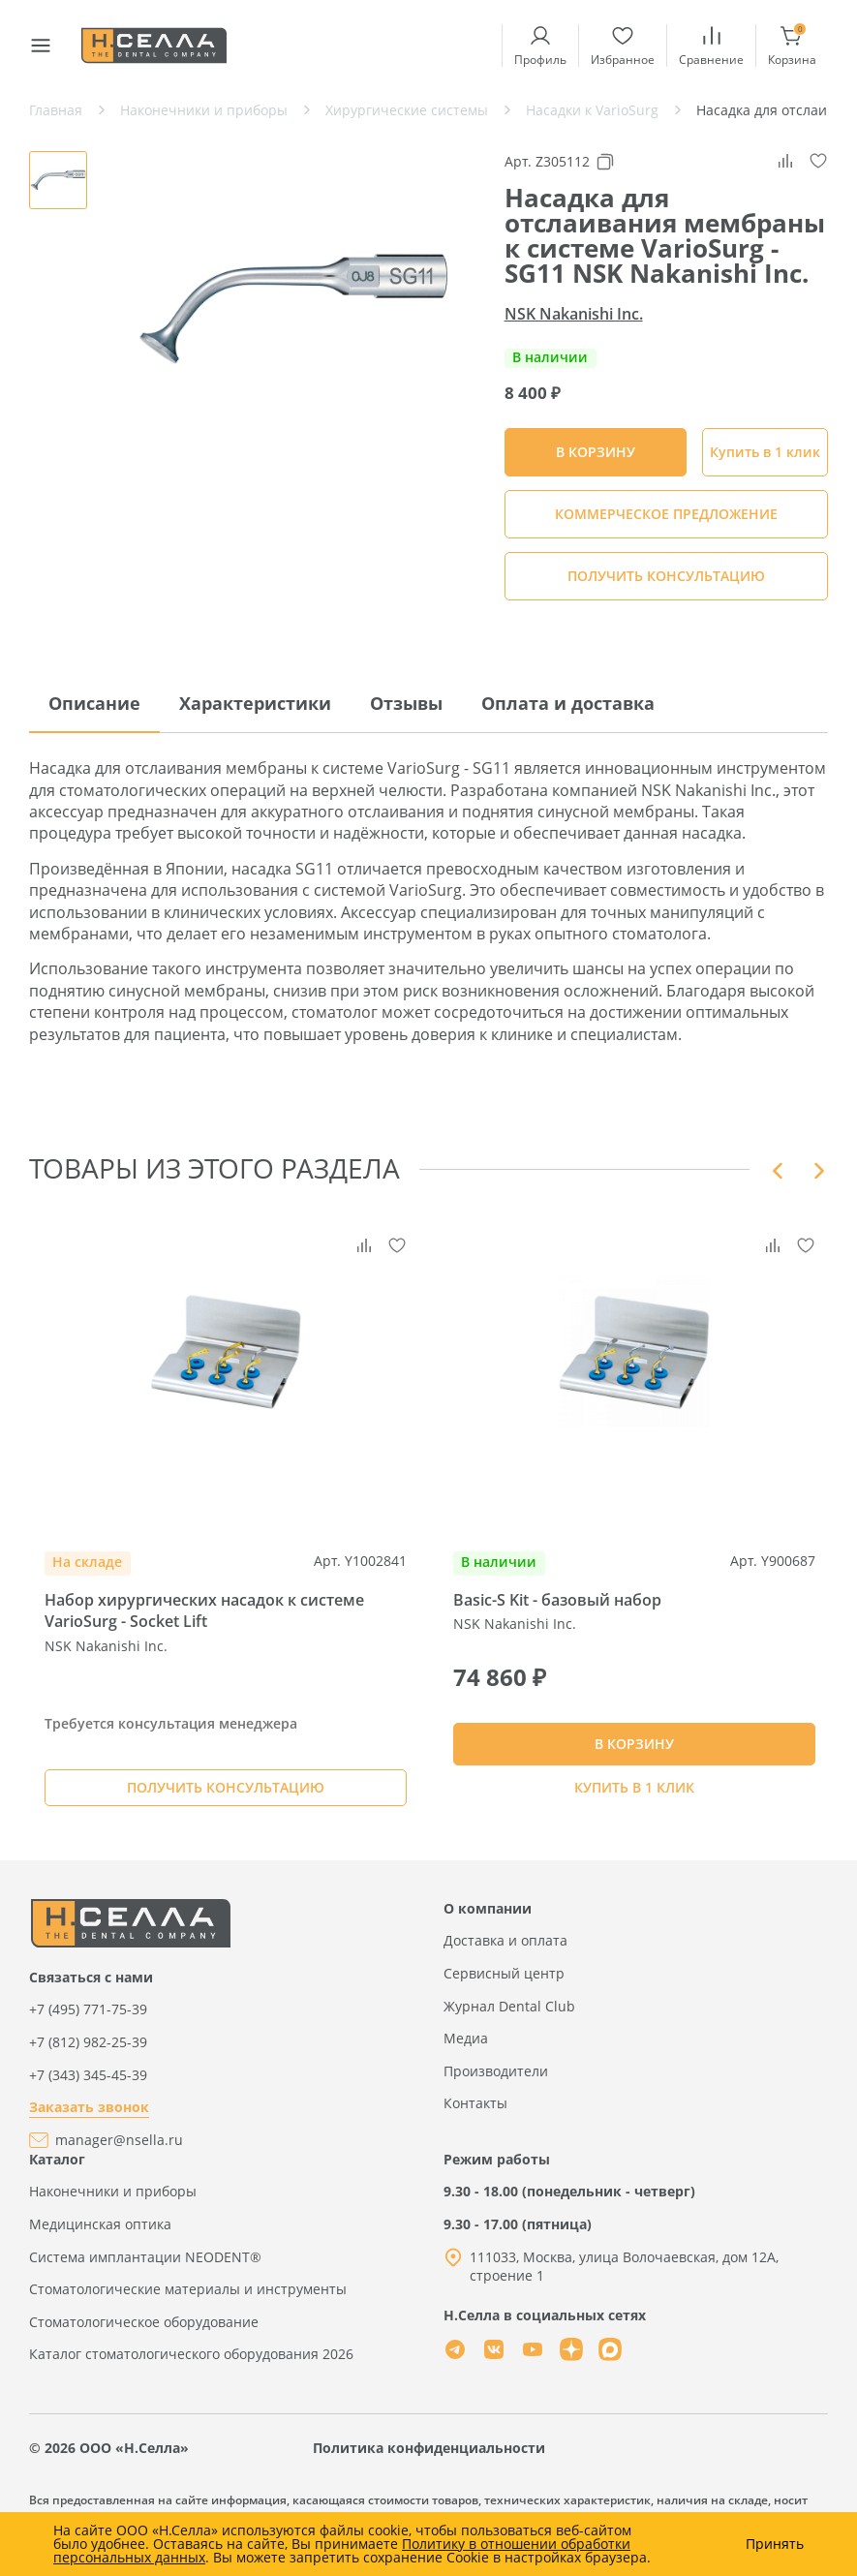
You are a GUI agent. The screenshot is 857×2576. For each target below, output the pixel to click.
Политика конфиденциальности (429, 2459)
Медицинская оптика (100, 2235)
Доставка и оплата (505, 1952)
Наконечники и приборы (113, 2202)
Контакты (475, 2114)
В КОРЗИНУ (634, 1749)
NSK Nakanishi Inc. (574, 313)
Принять (775, 2544)
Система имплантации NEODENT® (145, 2267)
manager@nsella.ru (119, 2151)
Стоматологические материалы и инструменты (188, 2300)
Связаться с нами (91, 1988)
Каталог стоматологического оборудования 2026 (191, 2365)
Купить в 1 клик (765, 452)
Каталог (57, 2170)
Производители (496, 2081)
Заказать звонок (89, 2118)
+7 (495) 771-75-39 (88, 2020)
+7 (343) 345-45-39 (88, 2085)
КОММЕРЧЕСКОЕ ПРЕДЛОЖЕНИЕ (666, 514)
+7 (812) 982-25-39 (88, 2053)
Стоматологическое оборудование (144, 2332)
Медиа (466, 2049)
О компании (488, 1920)
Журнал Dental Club (509, 2017)
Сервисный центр (504, 1985)
